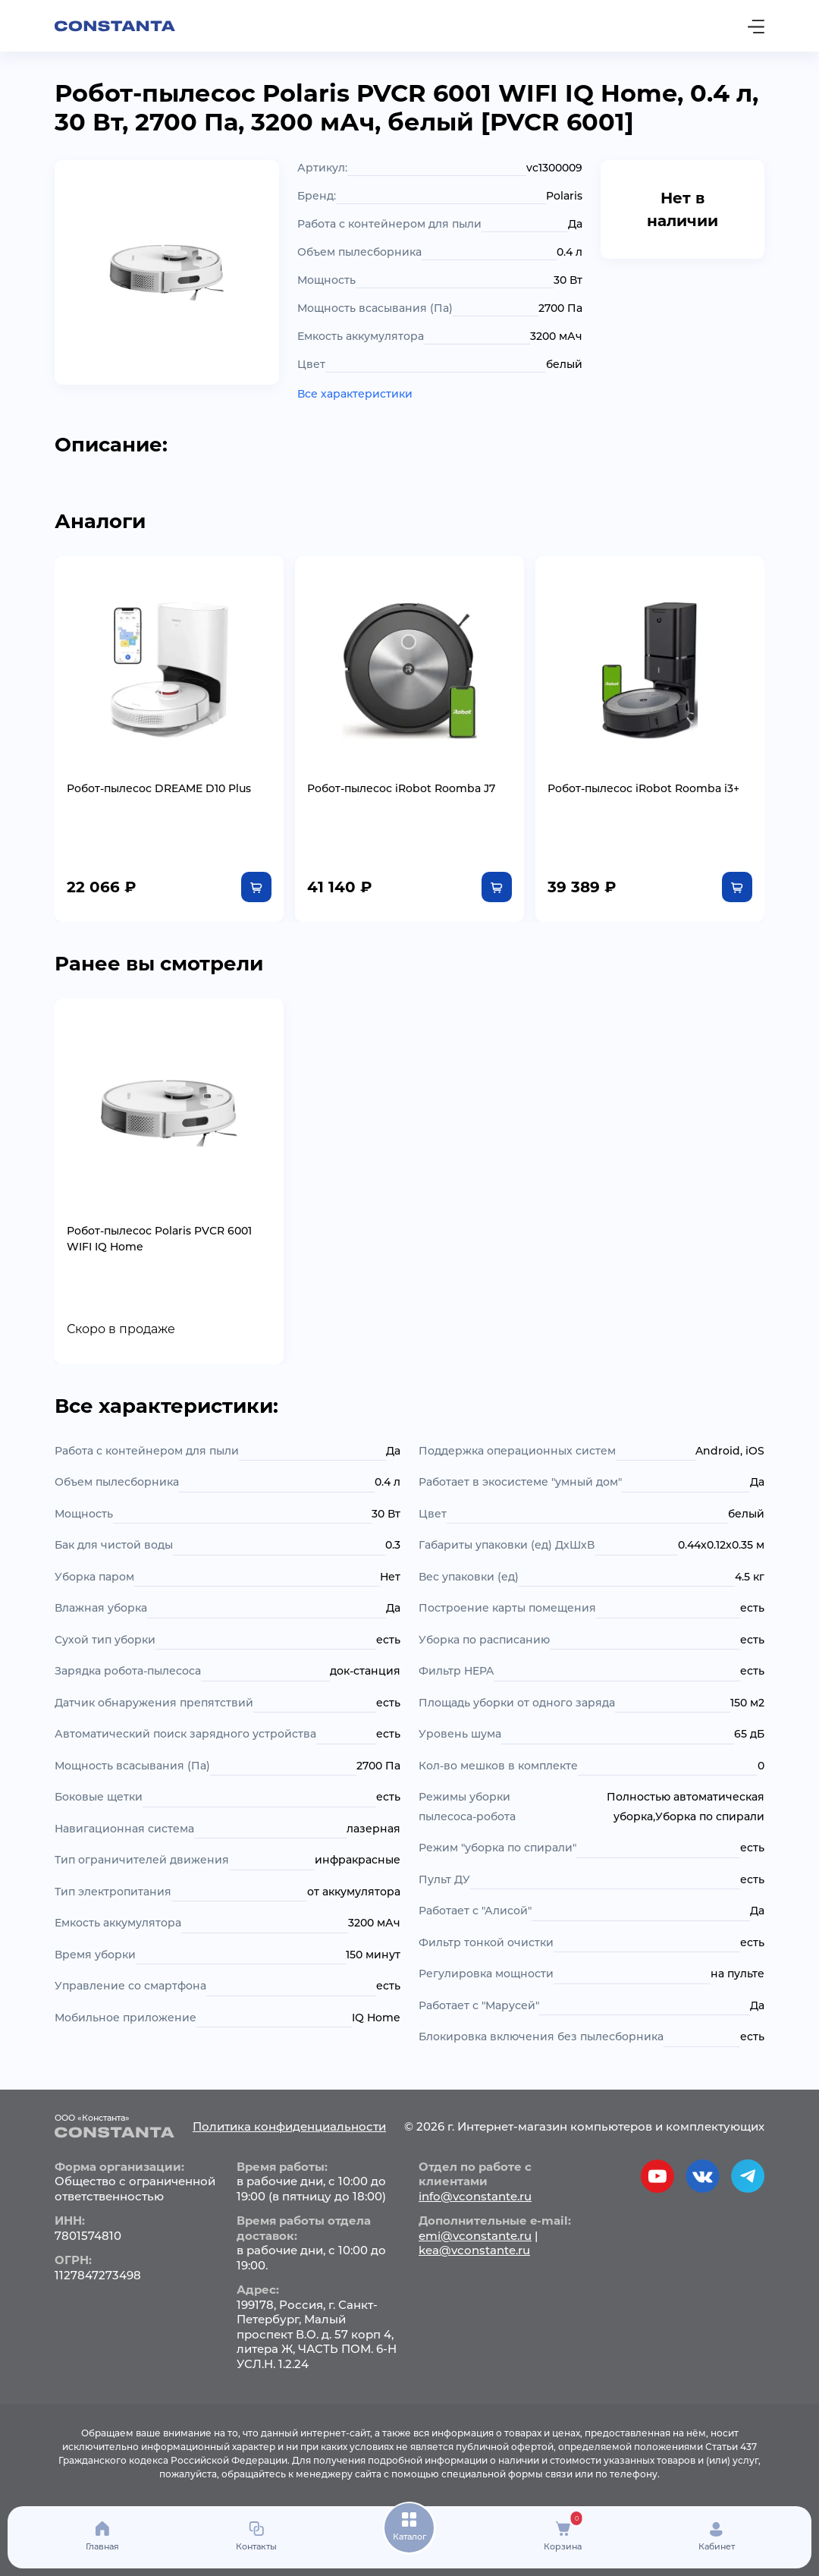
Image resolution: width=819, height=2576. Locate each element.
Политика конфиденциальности (289, 2126)
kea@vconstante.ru (474, 2250)
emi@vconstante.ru (475, 2235)
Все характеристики (355, 394)
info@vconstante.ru (475, 2196)
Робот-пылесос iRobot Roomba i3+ (643, 788)
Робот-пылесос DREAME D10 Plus (159, 788)
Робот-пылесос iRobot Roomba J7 (401, 788)
